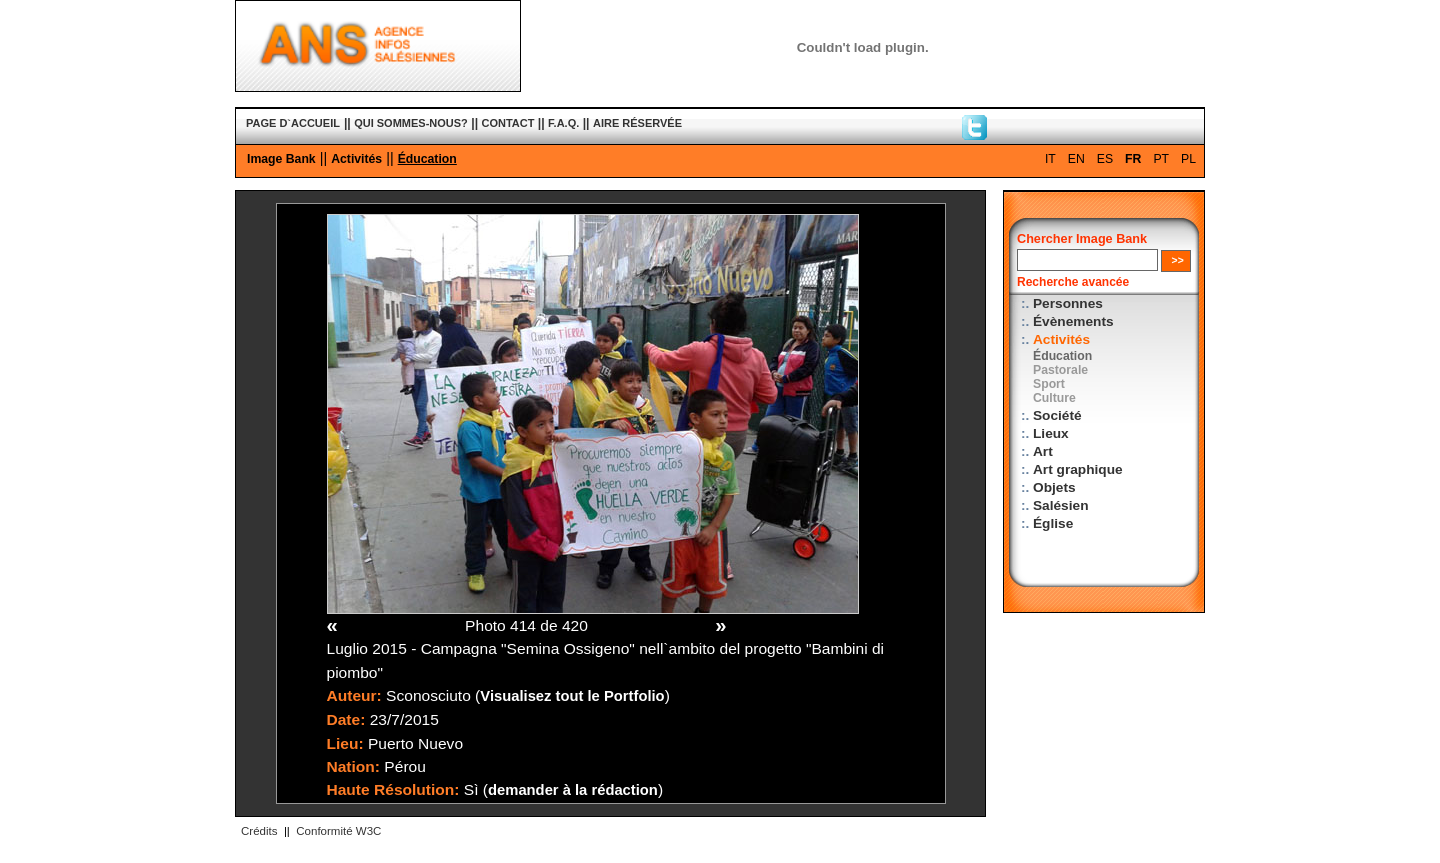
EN (1076, 159)
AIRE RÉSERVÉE (637, 123)
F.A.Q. (563, 123)
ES (1105, 159)
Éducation (427, 159)
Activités (356, 159)
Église (1053, 523)
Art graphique (1078, 469)
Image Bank (281, 159)
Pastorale (1060, 370)
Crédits (259, 831)
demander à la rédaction (573, 790)
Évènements (1073, 321)
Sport (1049, 384)
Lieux (1051, 433)
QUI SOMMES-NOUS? (411, 123)
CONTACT (508, 123)
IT (1050, 159)
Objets (1054, 487)
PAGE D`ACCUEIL (293, 123)
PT (1161, 159)
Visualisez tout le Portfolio (572, 696)
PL (1188, 159)
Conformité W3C (338, 831)
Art (1043, 451)
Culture (1054, 398)
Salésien (1060, 505)
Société (1057, 415)
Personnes (1068, 303)
